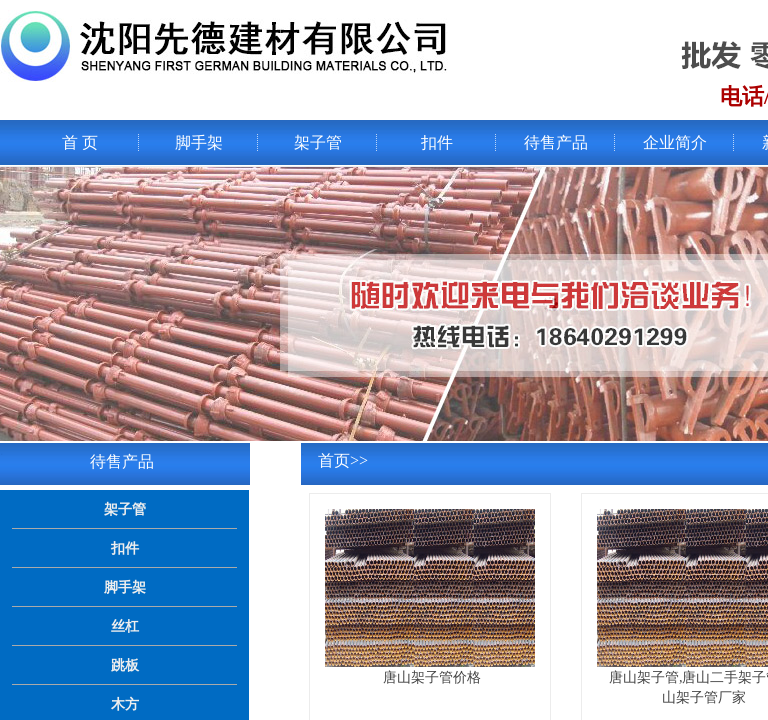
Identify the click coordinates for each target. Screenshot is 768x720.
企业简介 (675, 142)
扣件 (437, 142)
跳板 (125, 665)
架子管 (318, 142)
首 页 (80, 142)
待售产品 (556, 142)
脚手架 (199, 142)
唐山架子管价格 (432, 677)
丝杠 (125, 626)
